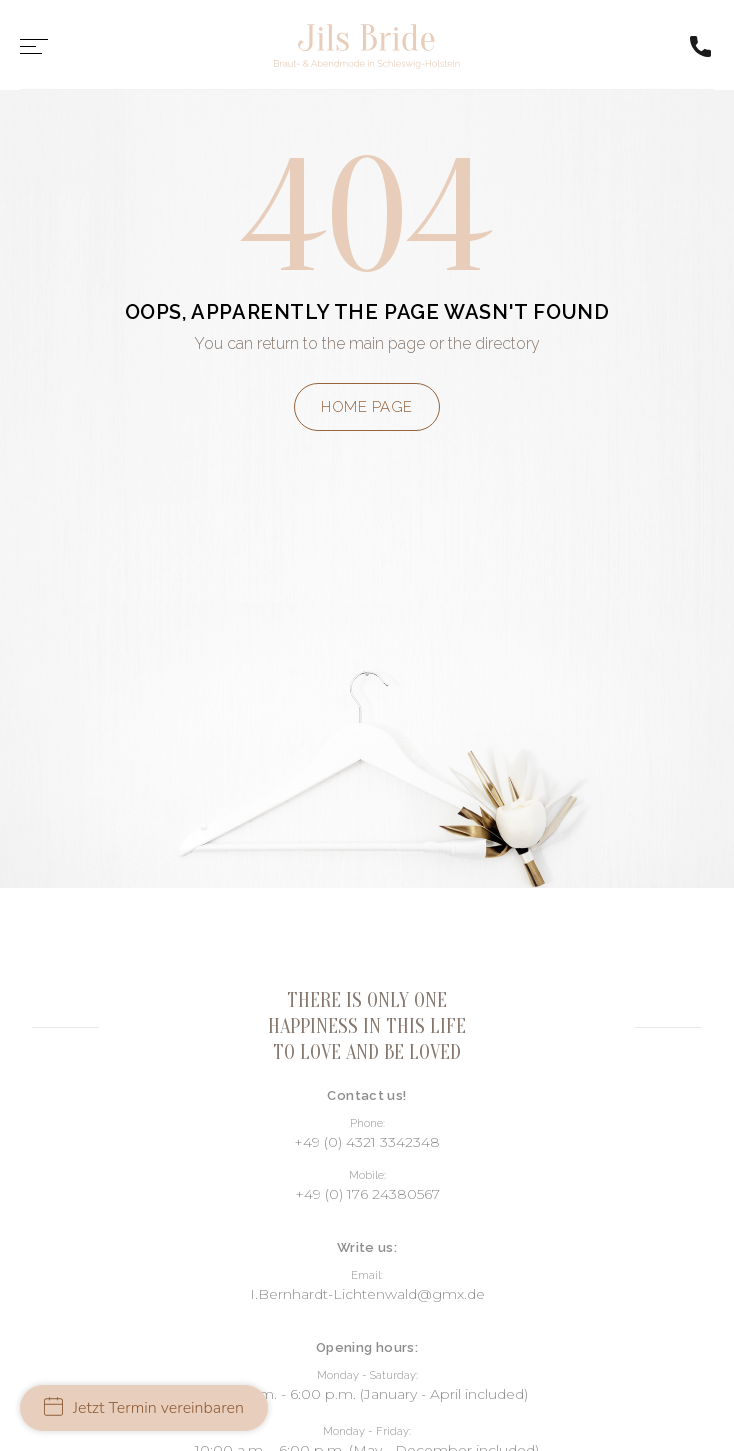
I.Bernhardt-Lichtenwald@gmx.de (367, 1294)
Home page (366, 407)
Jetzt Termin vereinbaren (144, 1408)
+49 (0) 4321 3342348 (367, 1142)
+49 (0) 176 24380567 (367, 1194)
